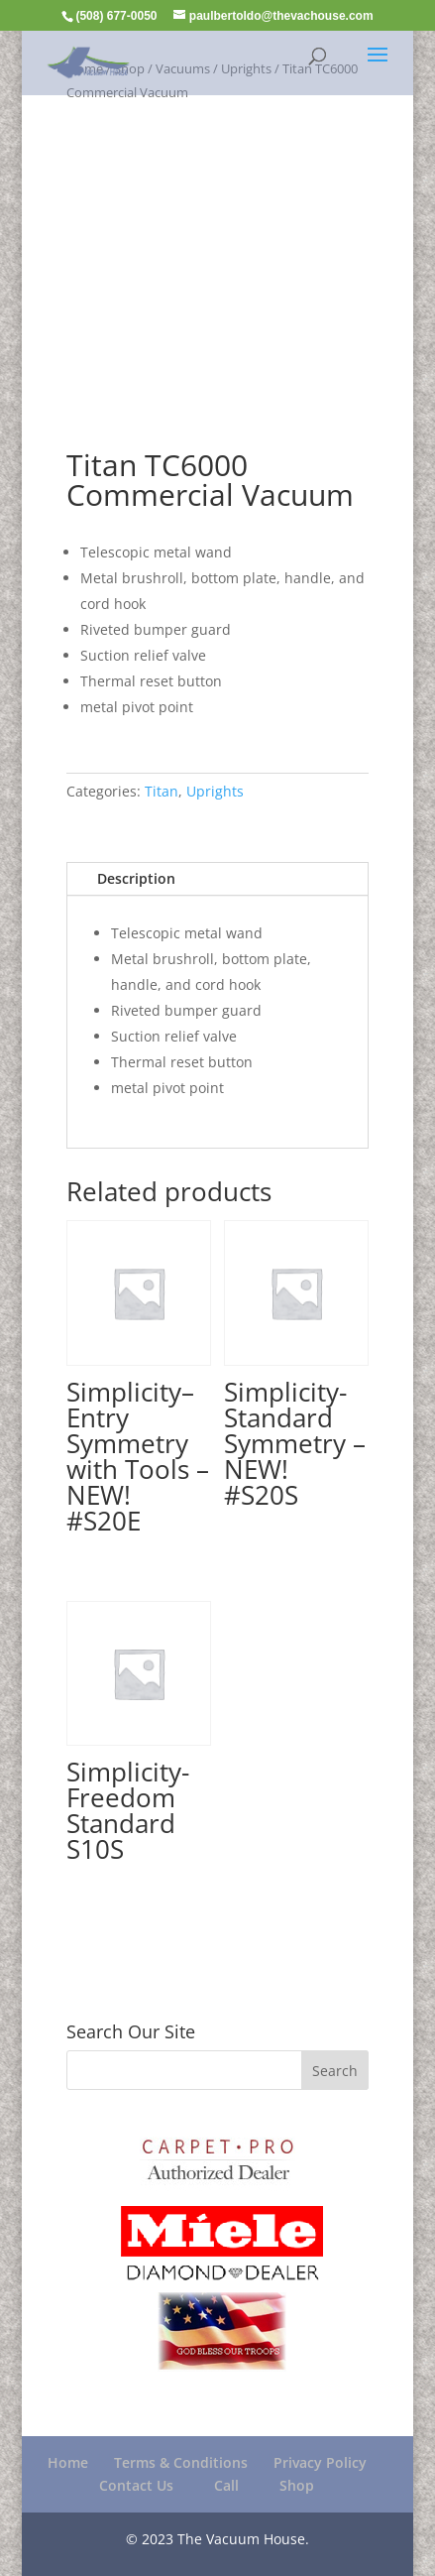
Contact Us (136, 2485)
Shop (296, 2485)
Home (68, 2462)
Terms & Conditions (181, 2462)
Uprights (215, 791)
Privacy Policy (320, 2462)
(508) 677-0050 (116, 16)
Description (136, 878)
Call (226, 2485)
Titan (161, 791)
